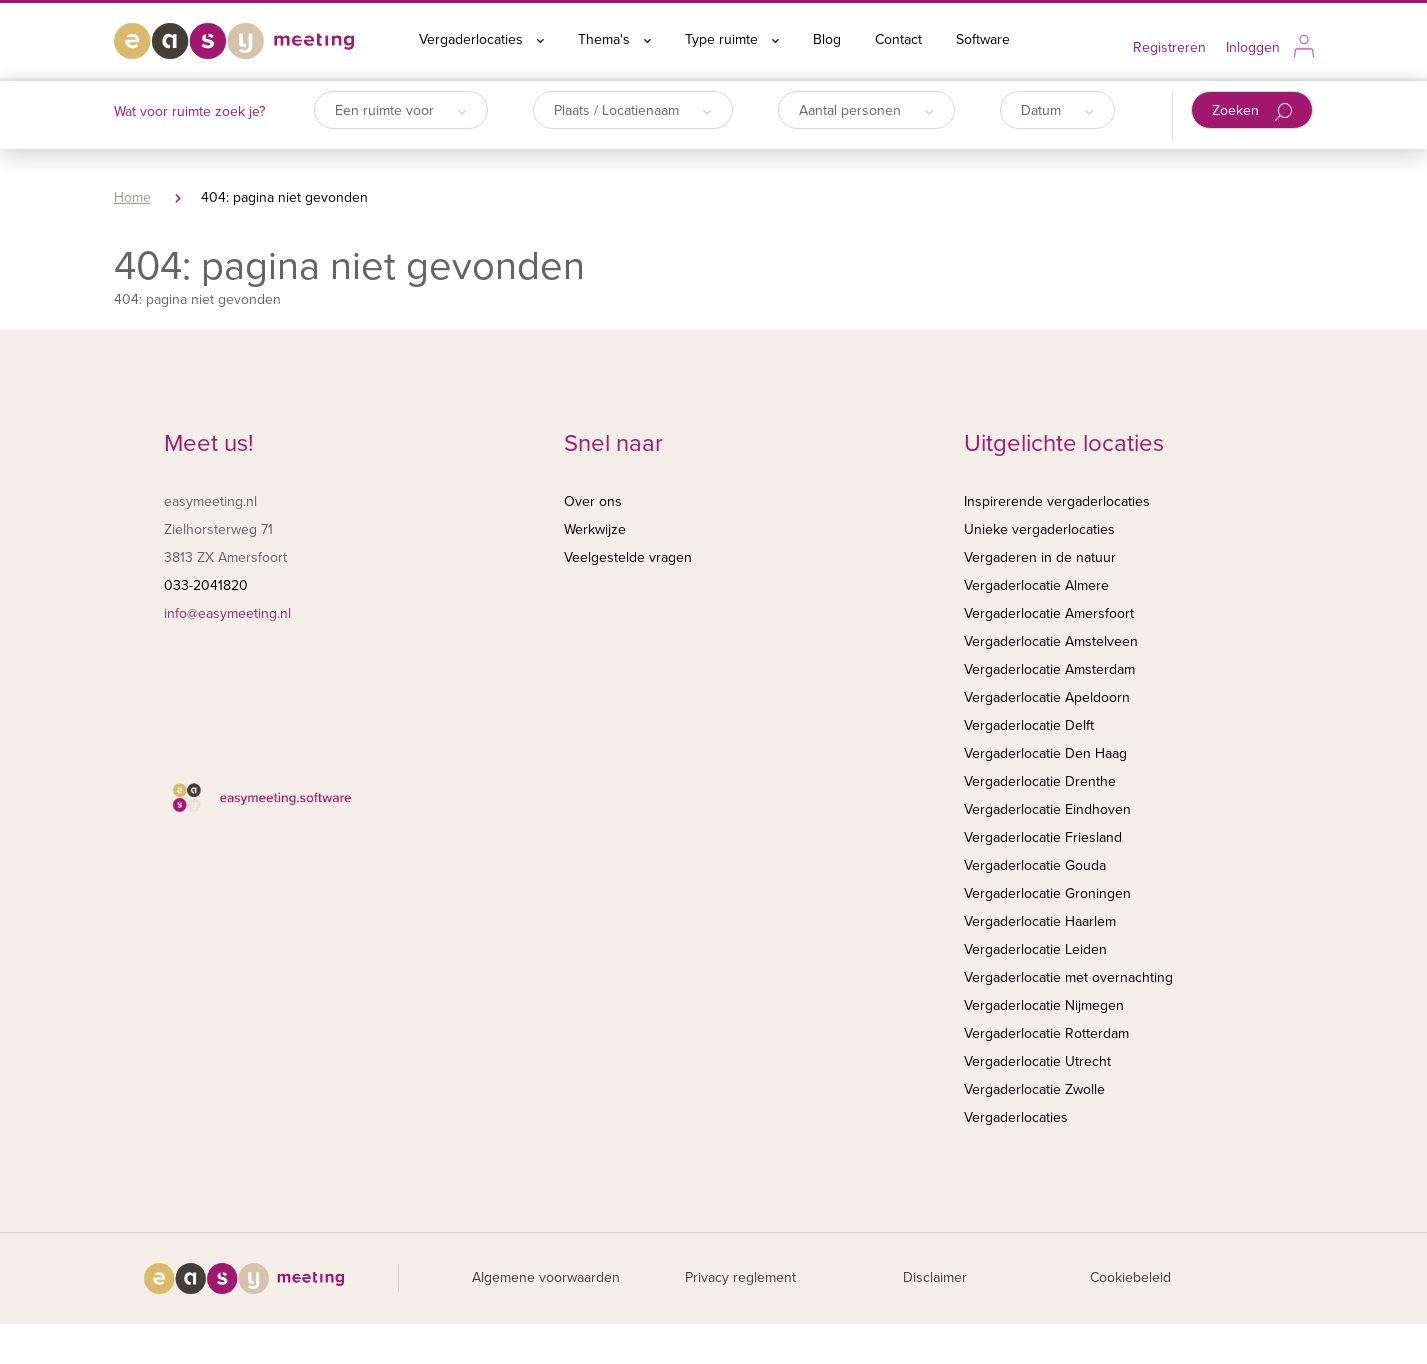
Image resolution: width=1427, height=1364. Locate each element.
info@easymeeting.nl (227, 613)
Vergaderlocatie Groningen (1047, 893)
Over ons (593, 501)
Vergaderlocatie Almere (1036, 585)
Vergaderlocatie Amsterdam (1049, 669)
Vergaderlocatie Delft (1029, 725)
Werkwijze (595, 529)
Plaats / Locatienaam (633, 110)
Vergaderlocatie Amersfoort (1049, 613)
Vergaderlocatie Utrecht (1037, 1061)
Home (132, 197)
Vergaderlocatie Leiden (1035, 949)
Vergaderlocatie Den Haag (1045, 753)
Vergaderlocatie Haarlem (1040, 921)
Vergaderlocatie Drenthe (1040, 781)
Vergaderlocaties (481, 39)
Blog (827, 39)
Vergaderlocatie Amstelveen (1051, 641)
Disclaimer (935, 1277)
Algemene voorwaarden (546, 1277)
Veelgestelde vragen (628, 557)
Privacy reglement (740, 1277)
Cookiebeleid (1130, 1277)
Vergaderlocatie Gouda (1035, 865)
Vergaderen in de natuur (1040, 557)
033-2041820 (206, 585)
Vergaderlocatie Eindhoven (1047, 809)
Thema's (614, 39)
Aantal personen (866, 110)
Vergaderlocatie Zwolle (1034, 1089)
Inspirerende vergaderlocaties (1057, 501)
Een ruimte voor (401, 110)
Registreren (1169, 47)
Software (983, 39)
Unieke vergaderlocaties (1039, 529)
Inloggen (1253, 47)
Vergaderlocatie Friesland (1043, 837)
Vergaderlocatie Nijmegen (1044, 1005)
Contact (898, 39)
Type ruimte (732, 39)
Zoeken (1252, 111)
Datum (1057, 110)
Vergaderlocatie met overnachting (1068, 977)
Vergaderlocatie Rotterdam (1046, 1033)
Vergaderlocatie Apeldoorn (1047, 697)
